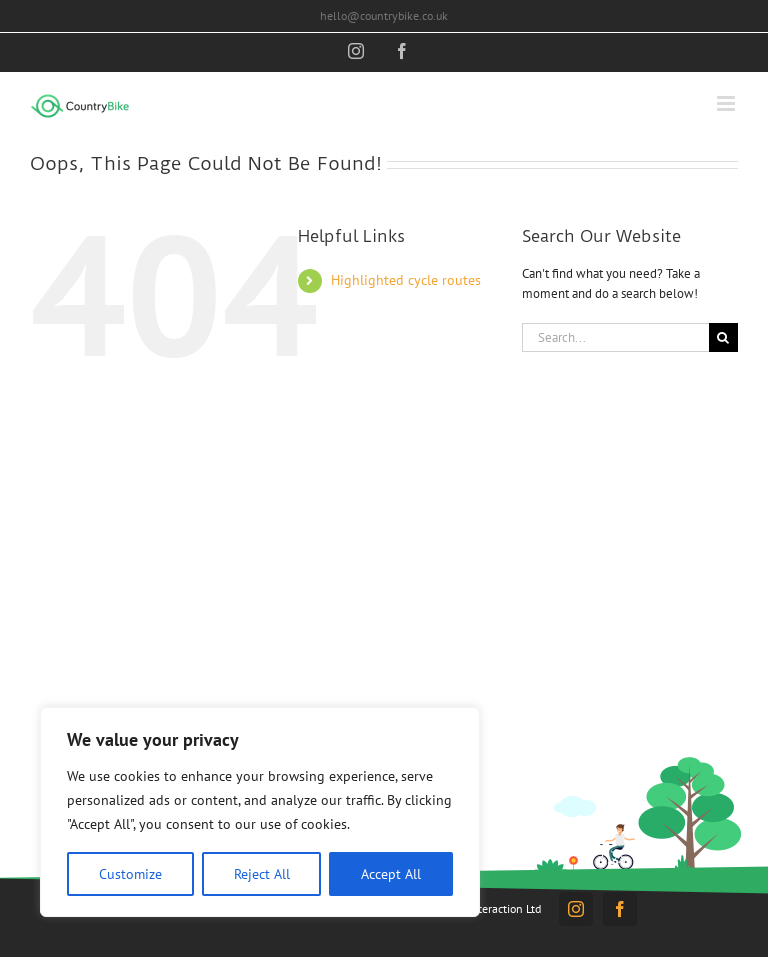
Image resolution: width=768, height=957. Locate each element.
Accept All (391, 874)
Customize (130, 874)
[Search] (723, 337)
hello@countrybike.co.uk (384, 15)
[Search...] (615, 337)
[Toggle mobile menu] (727, 103)
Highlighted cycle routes (406, 280)
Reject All (262, 874)
